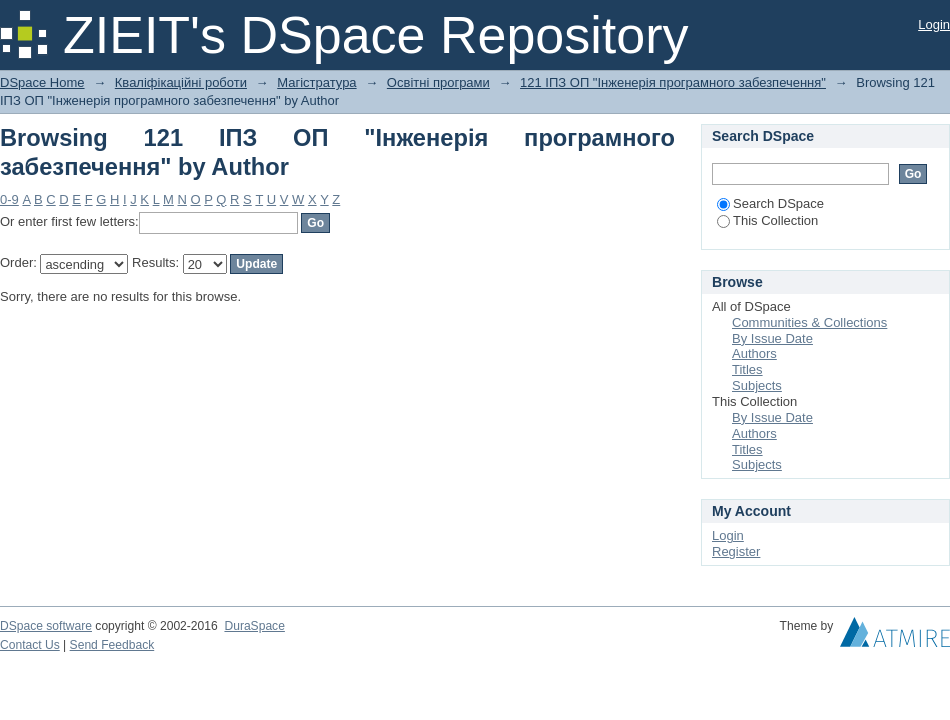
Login (934, 24)
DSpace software (46, 626)
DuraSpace (254, 626)
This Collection (767, 220)
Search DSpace (770, 203)
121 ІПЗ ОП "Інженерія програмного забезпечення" (673, 82)
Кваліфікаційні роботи (181, 82)
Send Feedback (112, 645)
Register (736, 551)
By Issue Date (772, 338)
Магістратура (316, 82)
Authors (754, 353)
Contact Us (30, 645)
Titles (747, 369)
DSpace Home (42, 82)
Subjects (757, 385)
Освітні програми (438, 82)
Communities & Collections (809, 322)
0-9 (9, 199)
